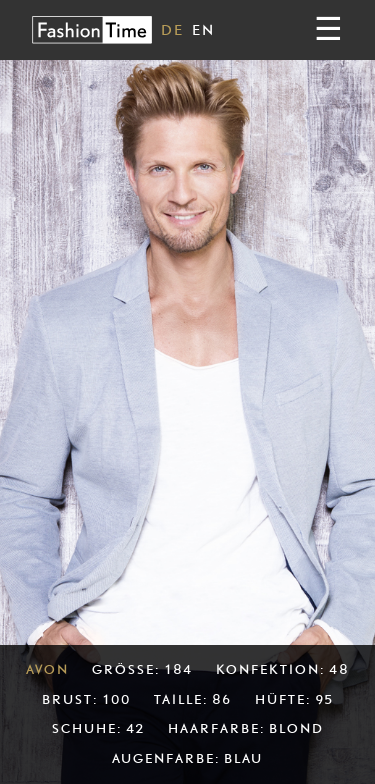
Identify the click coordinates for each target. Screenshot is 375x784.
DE (172, 29)
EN (203, 29)
